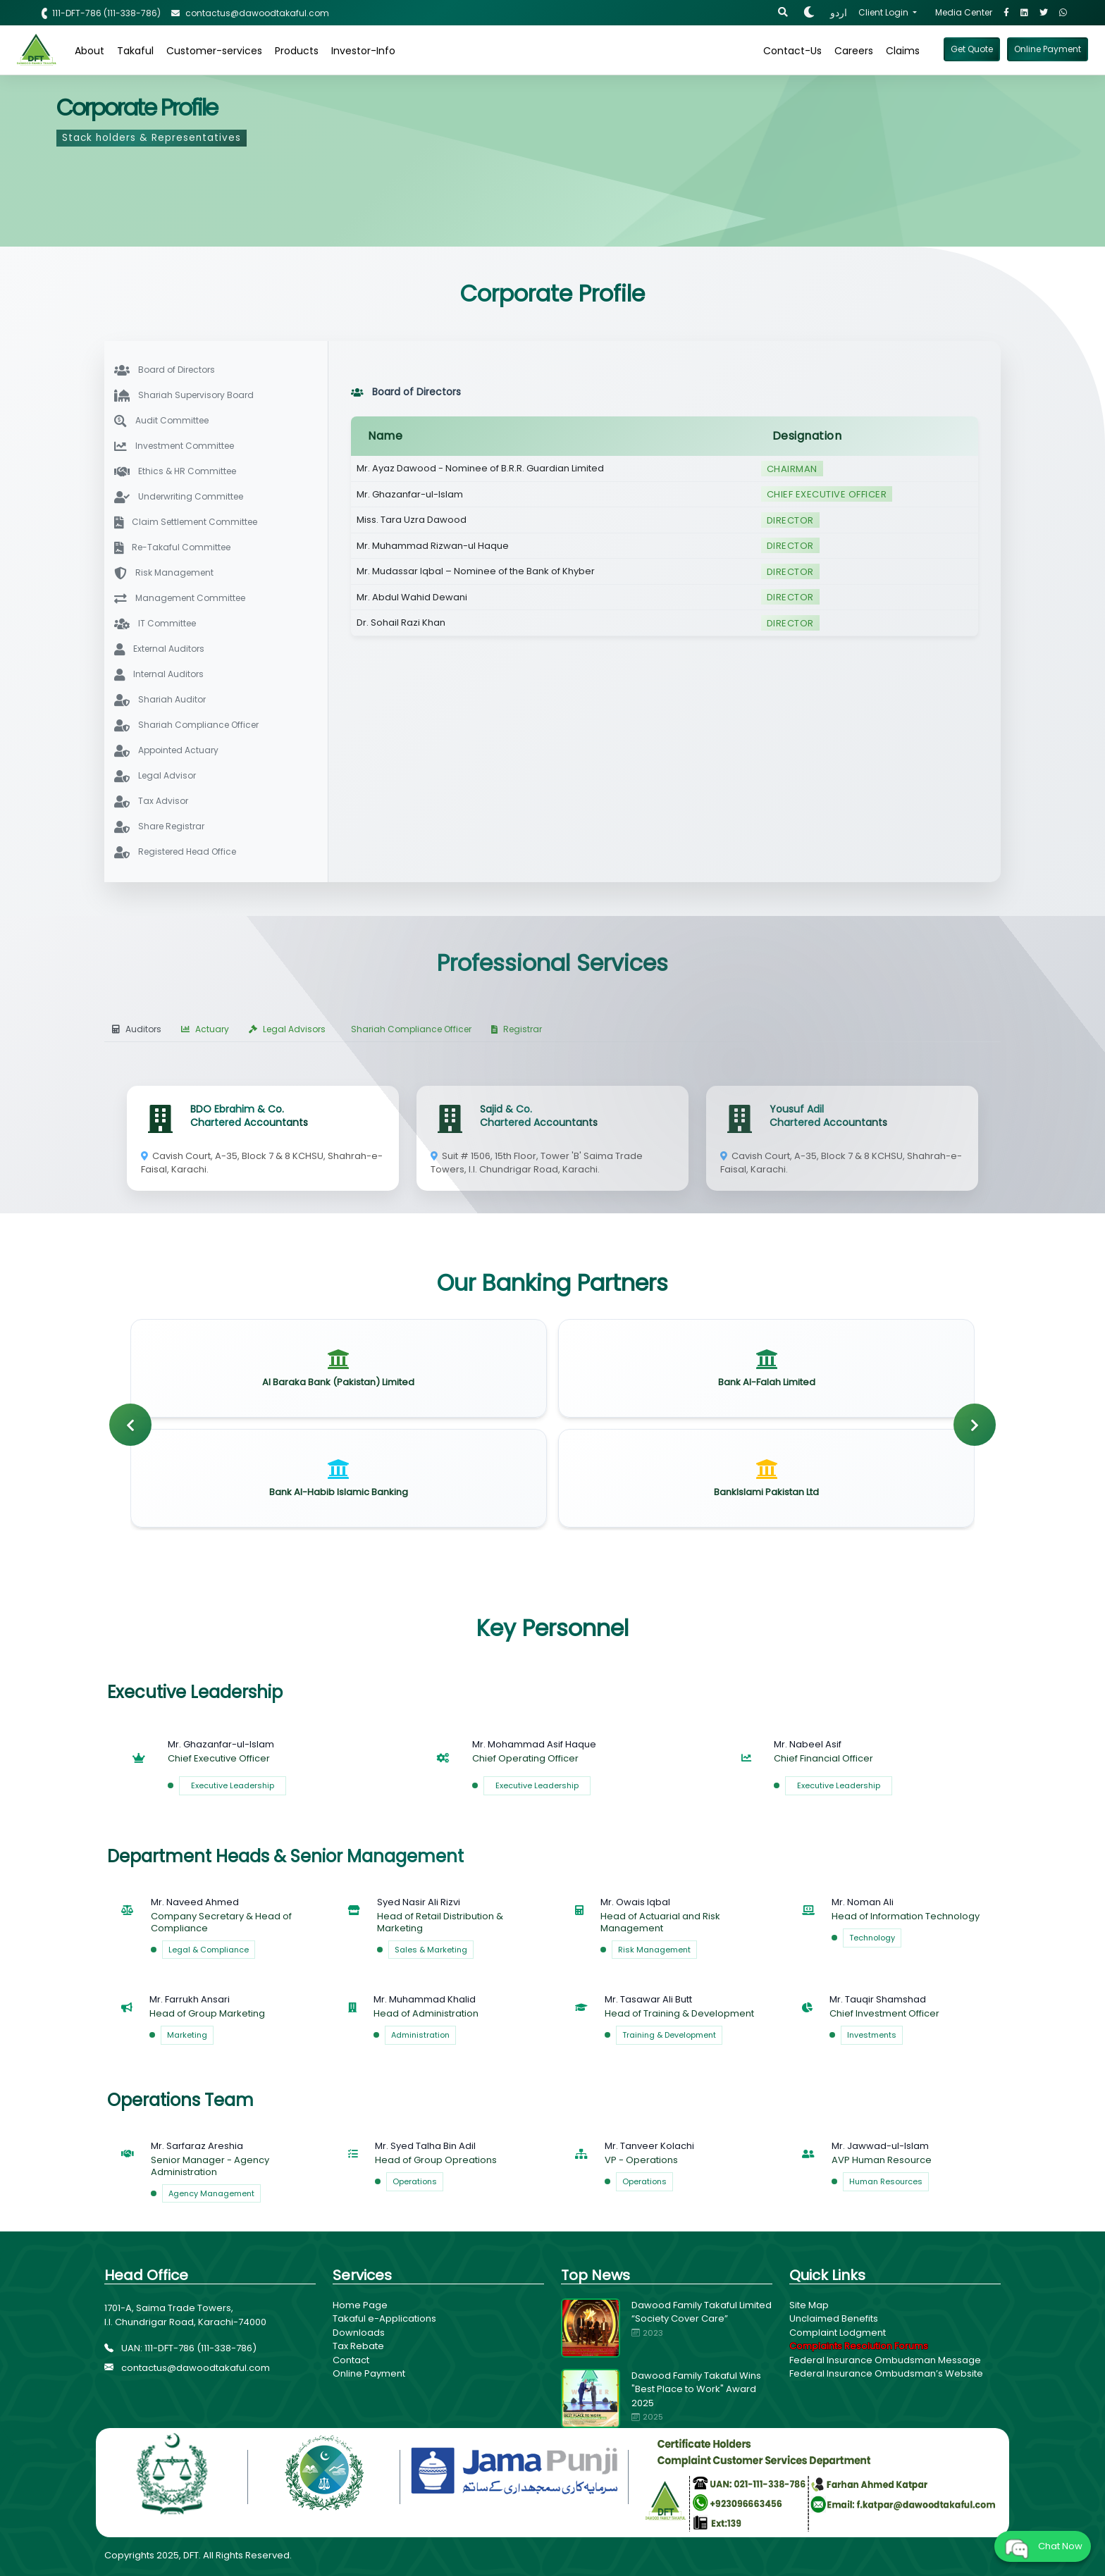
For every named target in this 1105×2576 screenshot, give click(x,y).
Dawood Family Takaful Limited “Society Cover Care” (701, 2312)
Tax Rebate (358, 2346)
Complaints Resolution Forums (858, 2346)
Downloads (359, 2332)
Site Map (809, 2305)
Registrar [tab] (516, 1029)
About (89, 51)
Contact (351, 2360)
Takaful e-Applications (384, 2318)
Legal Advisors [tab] (287, 1029)
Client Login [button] (884, 12)
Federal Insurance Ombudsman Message (885, 2360)
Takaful (135, 51)
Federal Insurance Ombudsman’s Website (886, 2373)
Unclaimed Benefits (833, 2318)
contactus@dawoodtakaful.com (187, 2367)
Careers (853, 51)
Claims (903, 51)
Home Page (360, 2305)
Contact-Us (792, 51)
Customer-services (214, 51)
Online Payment (369, 2373)
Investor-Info (363, 51)
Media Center (963, 12)
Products (297, 51)
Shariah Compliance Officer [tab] (411, 1029)
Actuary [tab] (205, 1029)
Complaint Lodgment (837, 2332)
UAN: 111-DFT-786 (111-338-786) (180, 2348)
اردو (838, 13)
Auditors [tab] (136, 1029)
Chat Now (1042, 2546)
